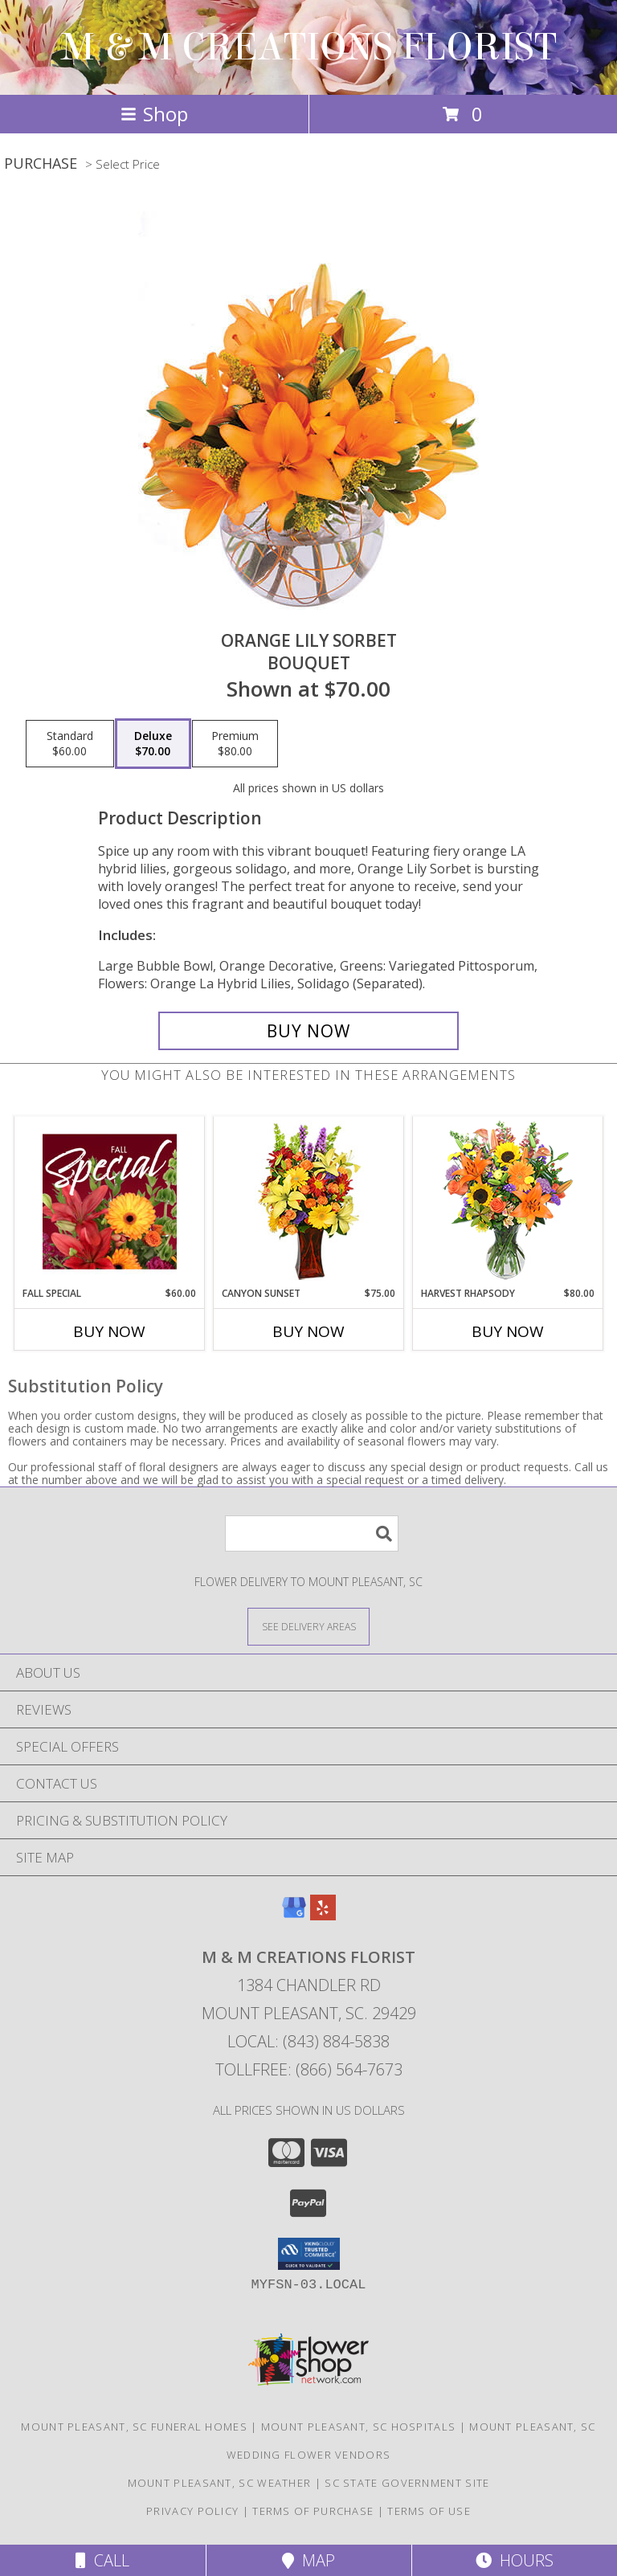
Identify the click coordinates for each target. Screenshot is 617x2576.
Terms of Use (429, 2511)
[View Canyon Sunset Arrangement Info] (309, 1201)
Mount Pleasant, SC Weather (220, 2483)
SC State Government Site (407, 2483)
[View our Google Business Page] (294, 1915)
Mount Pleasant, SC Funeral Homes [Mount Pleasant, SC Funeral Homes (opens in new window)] (134, 2426)
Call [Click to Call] (102, 2560)
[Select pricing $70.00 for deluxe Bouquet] (153, 744)
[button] (309, 2254)
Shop (154, 113)
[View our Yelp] (323, 1915)
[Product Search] (311, 1533)
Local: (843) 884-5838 (308, 2041)
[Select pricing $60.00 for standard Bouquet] (70, 744)
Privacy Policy (192, 2511)
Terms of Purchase (313, 2511)
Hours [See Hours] (515, 2560)
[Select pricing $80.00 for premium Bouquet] (235, 744)
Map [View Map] (308, 2560)
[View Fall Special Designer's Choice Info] (110, 1201)
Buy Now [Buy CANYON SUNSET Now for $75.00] (308, 1331)
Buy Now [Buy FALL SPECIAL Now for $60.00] (109, 1331)
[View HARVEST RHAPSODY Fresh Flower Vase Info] (508, 1201)
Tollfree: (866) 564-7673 (308, 2069)
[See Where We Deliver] (308, 1626)
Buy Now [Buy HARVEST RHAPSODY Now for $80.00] (508, 1331)
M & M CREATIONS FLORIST (309, 47)
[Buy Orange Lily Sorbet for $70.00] (308, 1031)
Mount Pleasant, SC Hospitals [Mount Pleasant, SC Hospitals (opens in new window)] (358, 2426)
